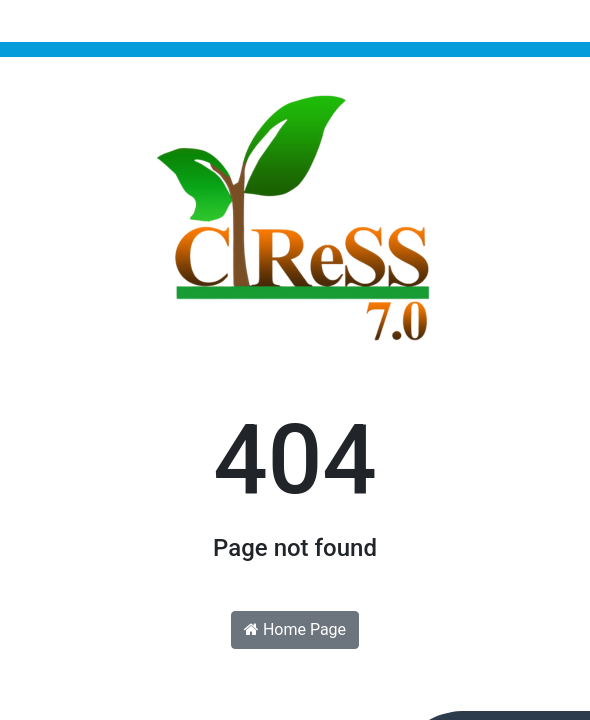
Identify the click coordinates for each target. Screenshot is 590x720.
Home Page (295, 629)
